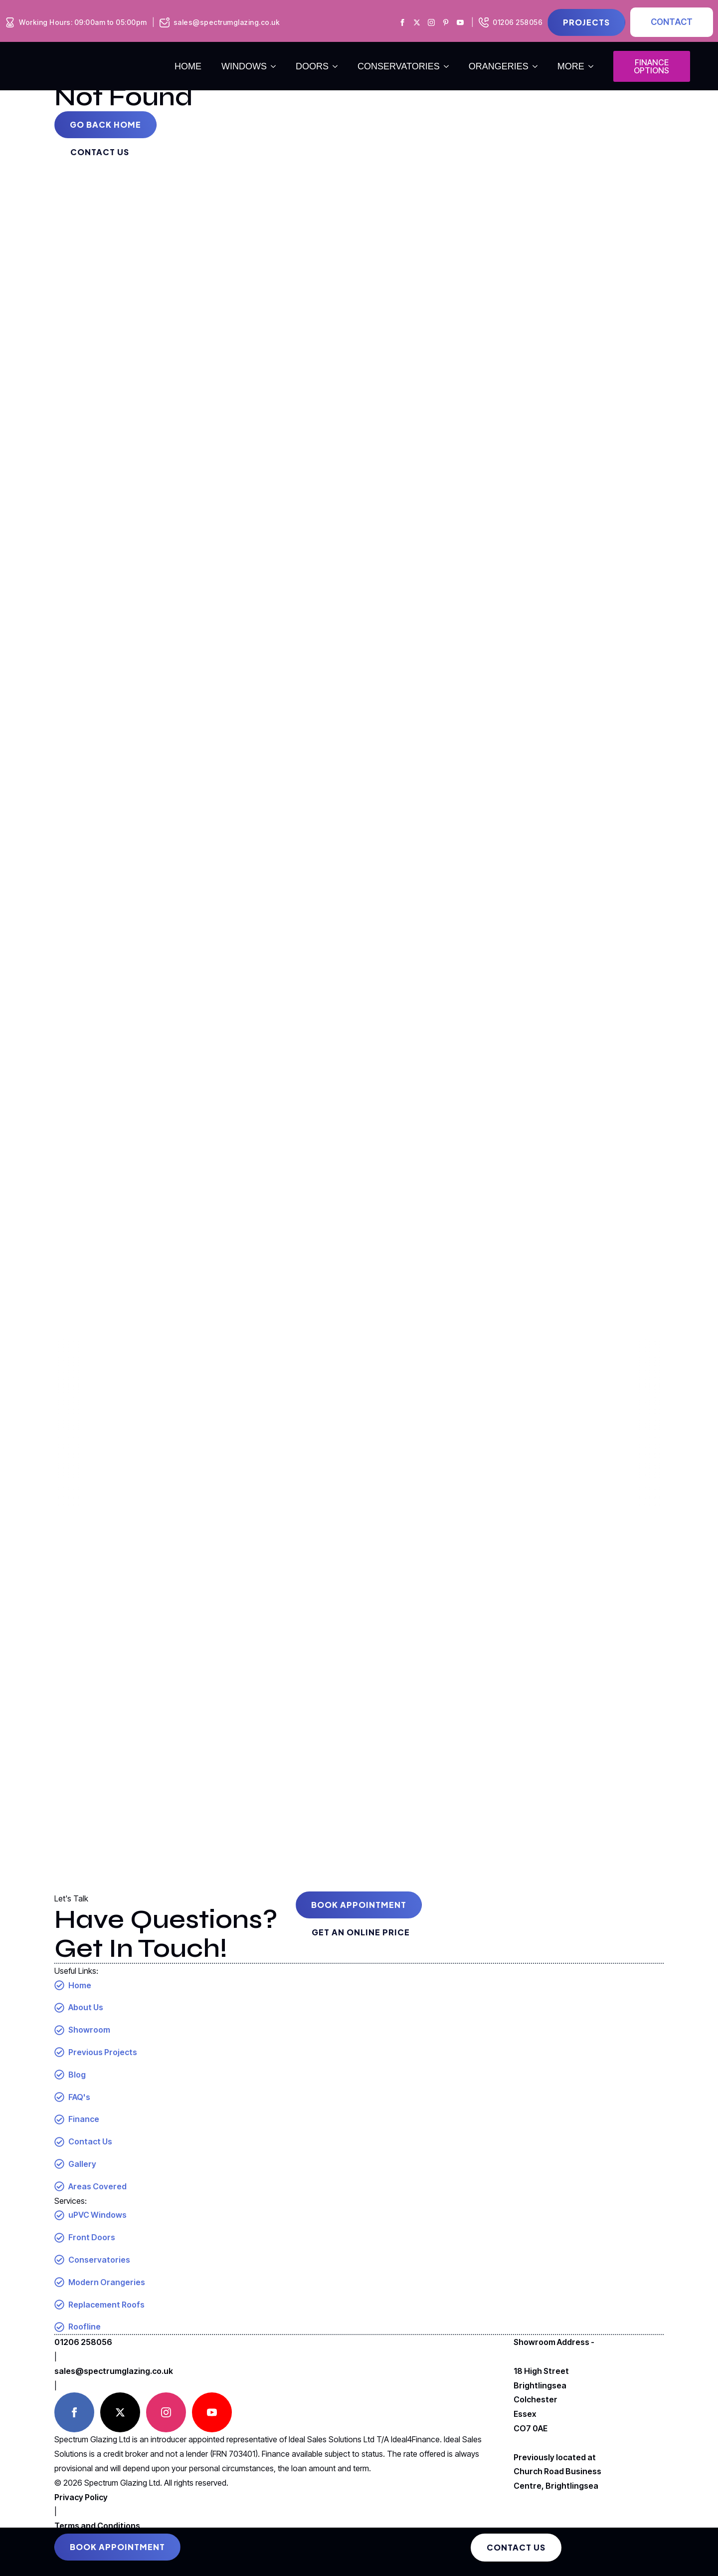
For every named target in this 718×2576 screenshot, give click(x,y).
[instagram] (166, 2412)
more (570, 66)
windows (244, 66)
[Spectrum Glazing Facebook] (402, 22)
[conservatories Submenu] (449, 66)
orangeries (499, 66)
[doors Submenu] (338, 66)
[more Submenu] (593, 66)
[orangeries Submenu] (538, 66)
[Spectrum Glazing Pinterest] (446, 22)
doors (312, 66)
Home (188, 66)
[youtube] (212, 2412)
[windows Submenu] (276, 66)
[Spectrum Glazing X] (417, 22)
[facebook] (74, 2412)
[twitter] (120, 2412)
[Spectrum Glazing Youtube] (460, 22)
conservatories (399, 66)
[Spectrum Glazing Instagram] (431, 22)
